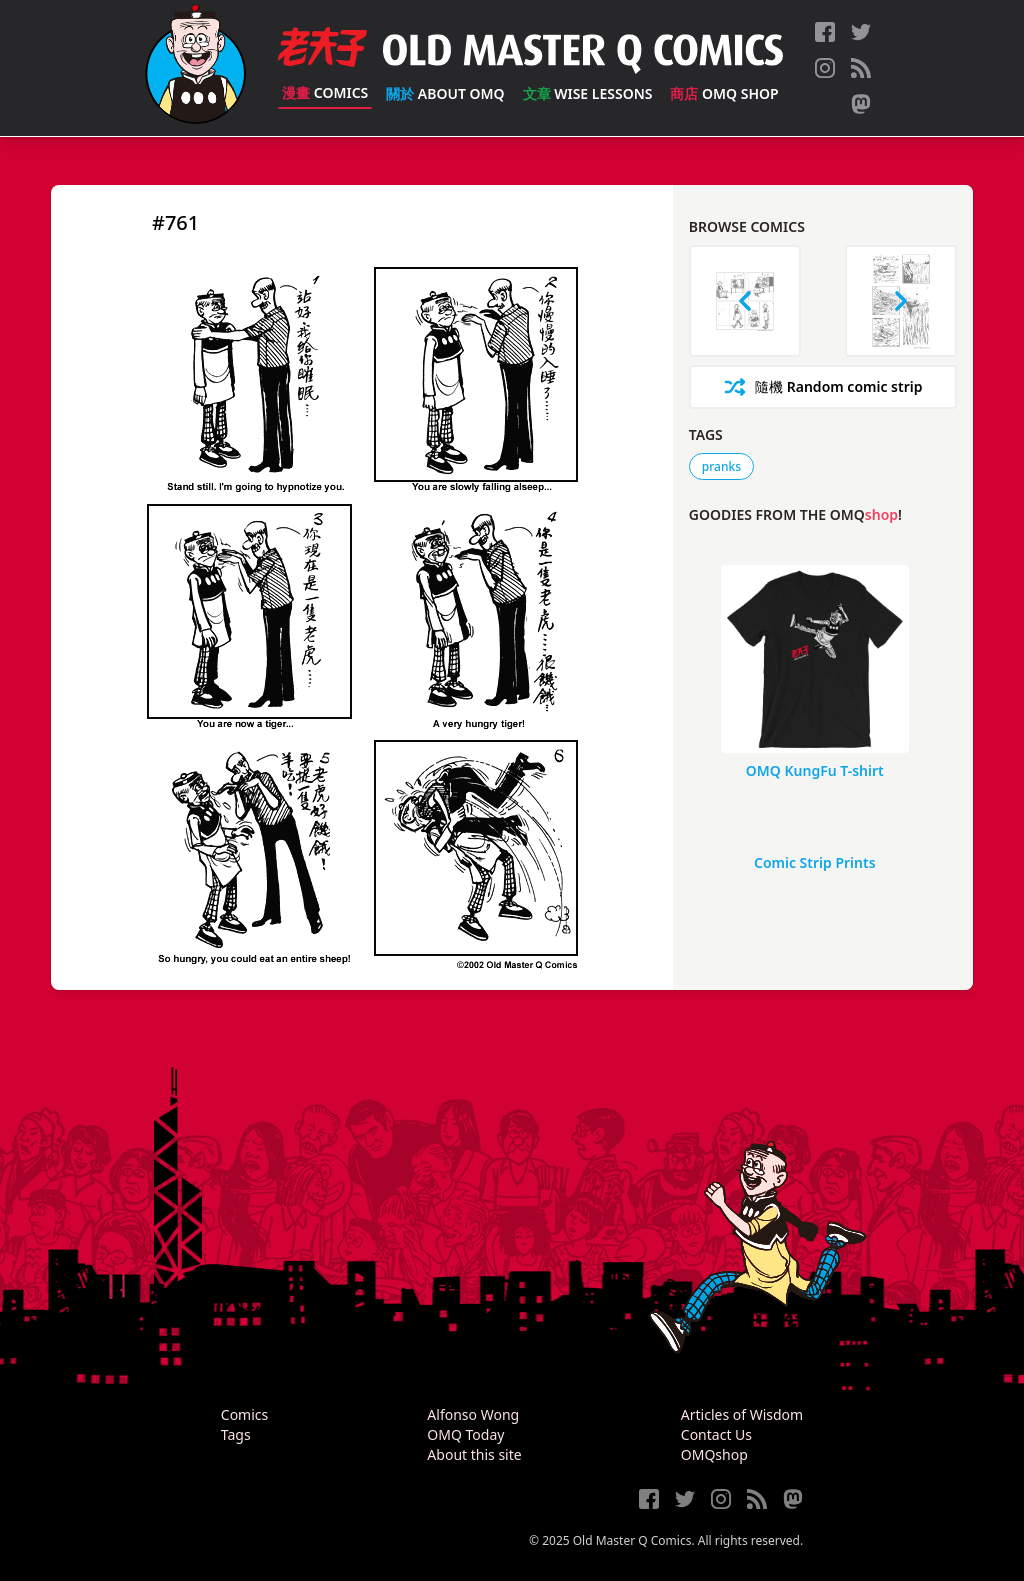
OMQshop (714, 1454)
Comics (325, 92)
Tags (236, 1434)
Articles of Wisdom (742, 1414)
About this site (474, 1454)
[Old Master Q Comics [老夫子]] (195, 68)
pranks (721, 466)
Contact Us (716, 1434)
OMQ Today (465, 1434)
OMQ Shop (724, 93)
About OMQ (445, 93)
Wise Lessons (588, 93)
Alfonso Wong (473, 1414)
